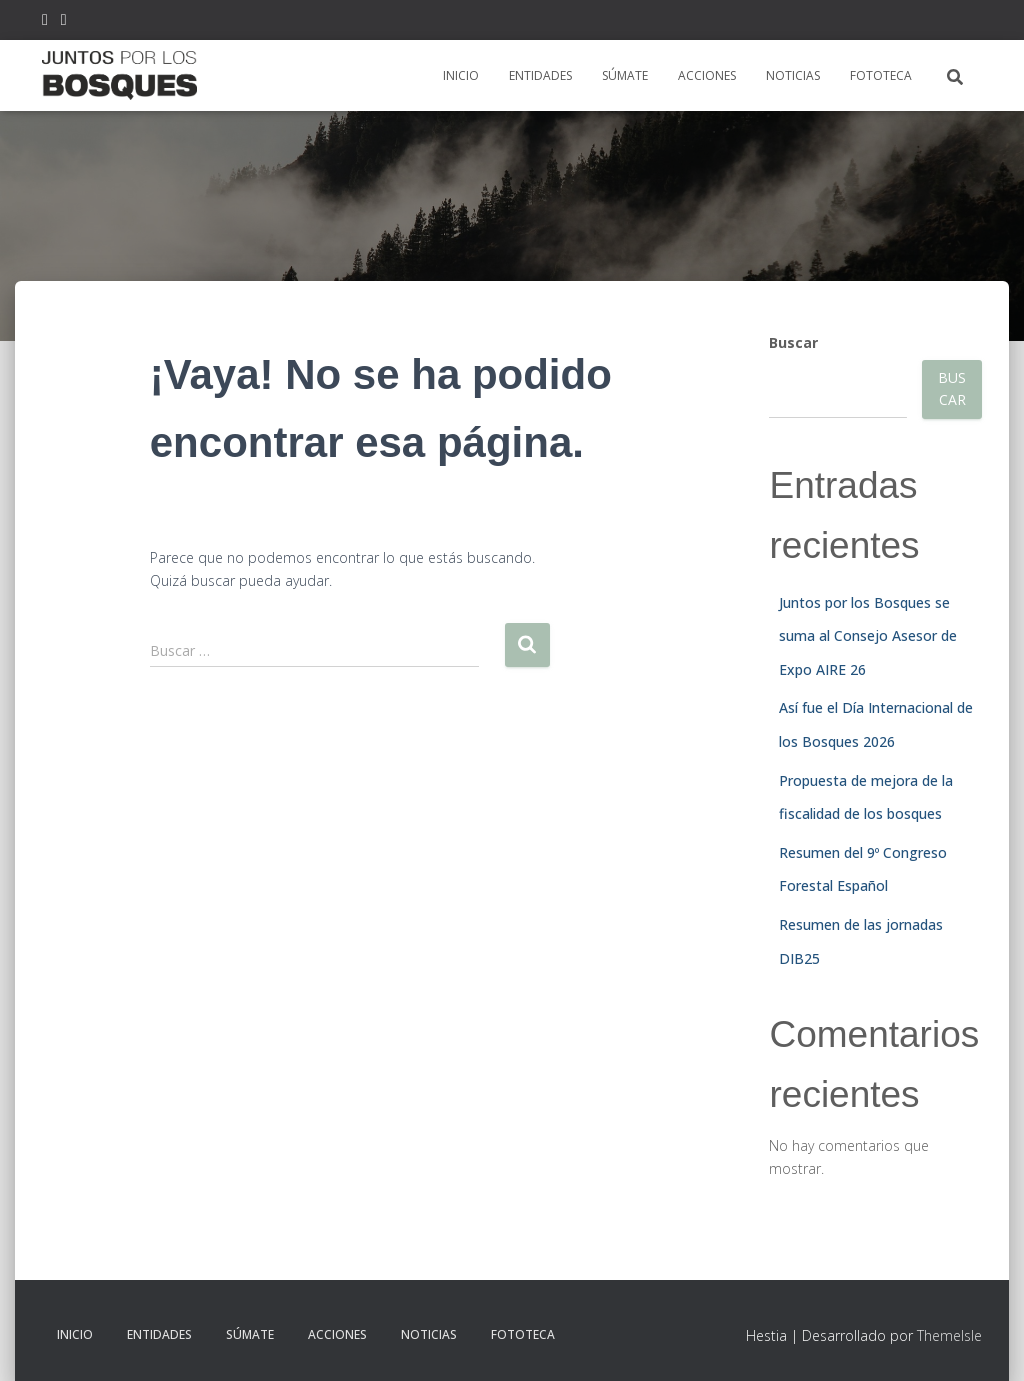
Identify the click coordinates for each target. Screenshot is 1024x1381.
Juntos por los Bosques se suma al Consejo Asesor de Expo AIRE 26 (868, 636)
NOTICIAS (793, 75)
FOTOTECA (881, 75)
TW (45, 22)
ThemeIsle (949, 1335)
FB (64, 22)
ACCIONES (707, 75)
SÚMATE (625, 75)
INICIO (461, 75)
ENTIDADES (540, 75)
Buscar (793, 342)
